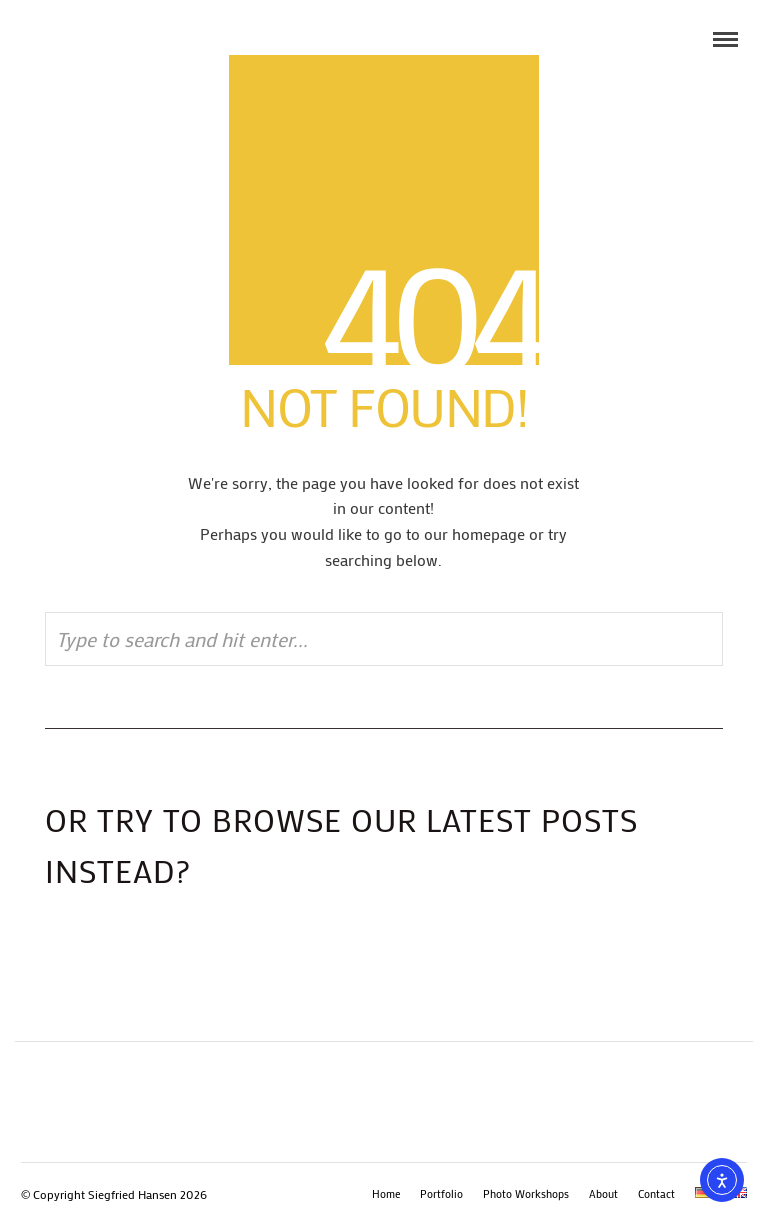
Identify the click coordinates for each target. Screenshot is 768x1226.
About (603, 1194)
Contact (656, 1194)
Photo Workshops (526, 1194)
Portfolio (441, 1194)
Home (386, 1194)
